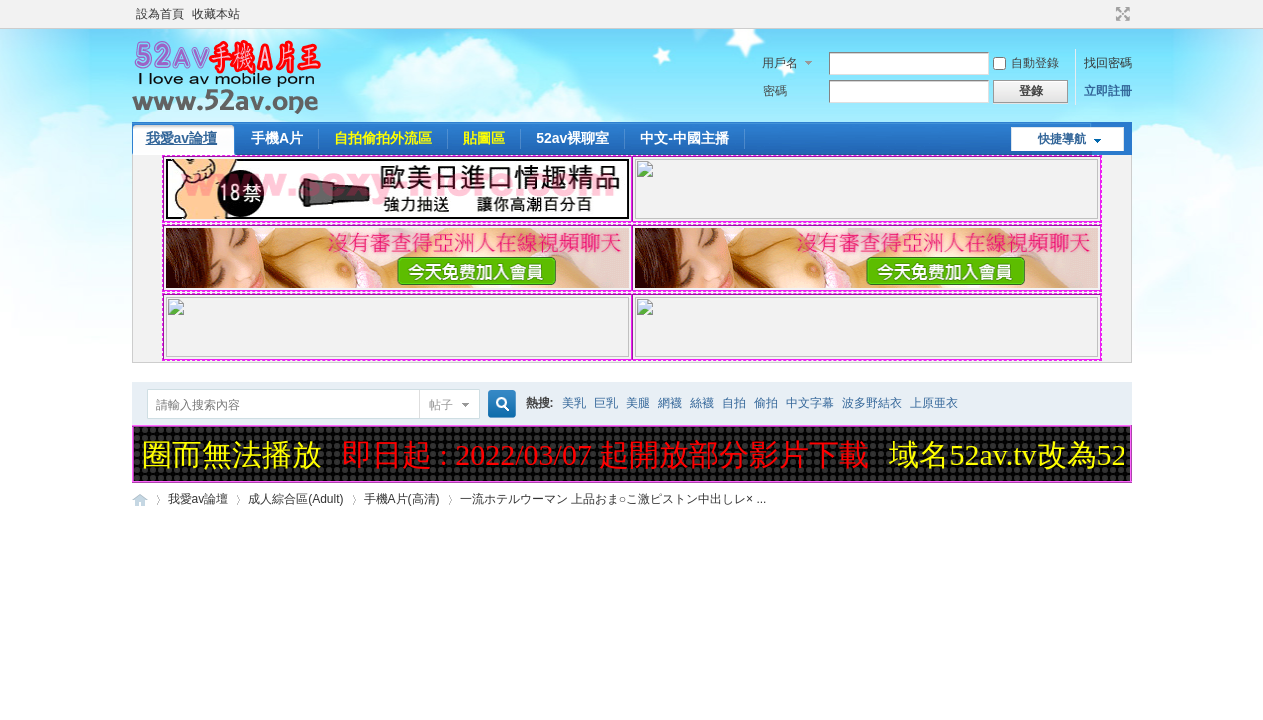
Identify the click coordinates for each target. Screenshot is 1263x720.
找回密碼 (1108, 63)
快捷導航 (1062, 139)
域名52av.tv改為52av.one (1050, 454)
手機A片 (277, 138)
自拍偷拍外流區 (383, 138)
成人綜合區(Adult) (295, 499)
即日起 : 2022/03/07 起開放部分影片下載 (610, 454)
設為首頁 (160, 14)
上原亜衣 (934, 403)
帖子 (441, 405)
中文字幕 (810, 403)
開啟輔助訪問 (1104, 14)
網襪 (670, 403)
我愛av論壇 (182, 138)
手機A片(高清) (402, 499)
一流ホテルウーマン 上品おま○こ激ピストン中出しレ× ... (613, 499)
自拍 (734, 403)
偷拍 (766, 403)
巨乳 (606, 403)
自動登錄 (1026, 63)
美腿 (638, 403)
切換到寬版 (1120, 14)
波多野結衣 (872, 403)
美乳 (574, 403)
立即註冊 (1108, 91)
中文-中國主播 (684, 138)
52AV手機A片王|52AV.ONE (140, 499)
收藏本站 (216, 14)
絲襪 (702, 403)
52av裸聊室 (572, 138)
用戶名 (780, 63)
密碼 (775, 91)
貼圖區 (484, 138)
